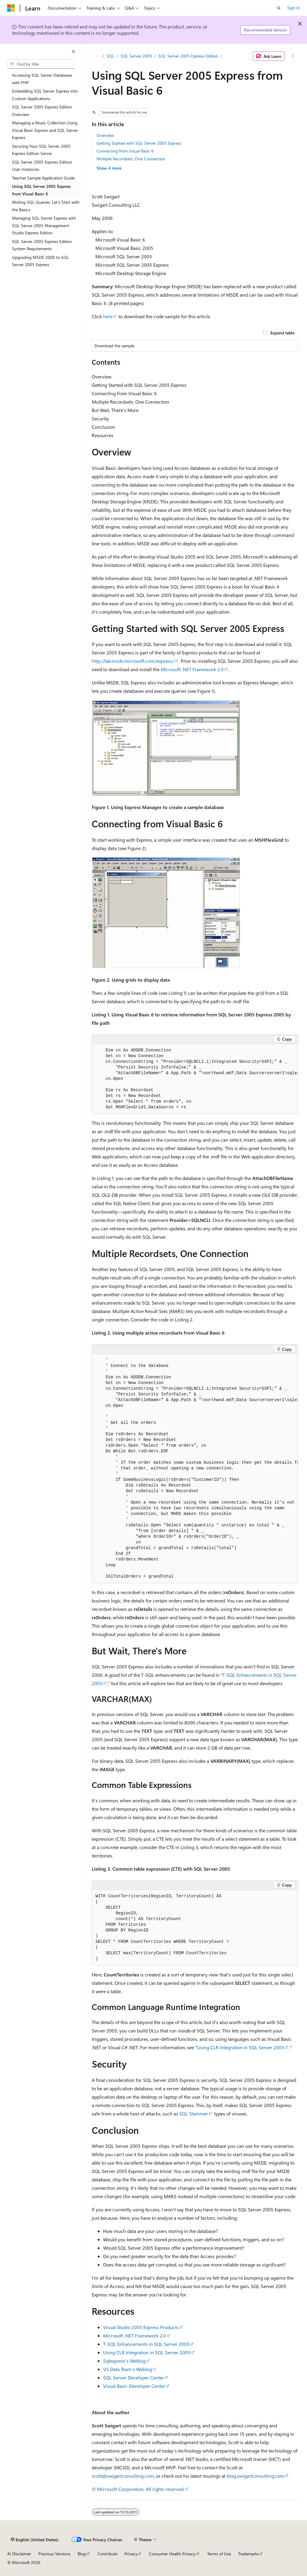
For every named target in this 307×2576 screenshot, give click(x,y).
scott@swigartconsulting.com (123, 2476)
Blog (82, 2554)
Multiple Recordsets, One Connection (131, 159)
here (107, 316)
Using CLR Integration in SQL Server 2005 (240, 2047)
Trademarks (248, 2554)
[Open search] (279, 8)
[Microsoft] (11, 8)
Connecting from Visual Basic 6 (125, 151)
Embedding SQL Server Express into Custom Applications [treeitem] (45, 94)
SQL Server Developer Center (133, 2377)
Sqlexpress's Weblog (124, 2361)
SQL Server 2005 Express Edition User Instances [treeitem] (42, 165)
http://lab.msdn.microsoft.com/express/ (133, 661)
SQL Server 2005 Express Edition (188, 56)
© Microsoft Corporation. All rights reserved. (138, 2489)
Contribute (107, 2554)
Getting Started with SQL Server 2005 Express (139, 143)
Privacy (131, 2554)
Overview (105, 135)
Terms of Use (219, 2554)
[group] (195, 1079)
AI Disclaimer (19, 2554)
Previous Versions (54, 2554)
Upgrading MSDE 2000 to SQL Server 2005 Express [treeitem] (40, 261)
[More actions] (292, 56)
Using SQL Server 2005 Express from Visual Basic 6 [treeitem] (41, 190)
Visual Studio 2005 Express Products (141, 2327)
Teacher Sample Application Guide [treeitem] (43, 178)
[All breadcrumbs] (97, 56)
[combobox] (41, 64)
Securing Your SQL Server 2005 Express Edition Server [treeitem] (41, 149)
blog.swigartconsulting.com (255, 2476)
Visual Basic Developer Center (134, 2386)
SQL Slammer (193, 2113)
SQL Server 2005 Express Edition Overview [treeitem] (42, 110)
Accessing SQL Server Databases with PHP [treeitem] (42, 78)
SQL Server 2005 (136, 56)
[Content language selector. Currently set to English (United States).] (34, 2540)
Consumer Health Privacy (172, 2554)
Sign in (293, 7)
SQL (110, 56)
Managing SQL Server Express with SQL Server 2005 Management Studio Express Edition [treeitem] (44, 225)
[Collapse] (73, 51)
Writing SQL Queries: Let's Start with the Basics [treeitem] (45, 205)
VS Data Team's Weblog (127, 2369)
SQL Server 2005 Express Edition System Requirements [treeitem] (42, 245)
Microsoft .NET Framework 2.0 (192, 669)
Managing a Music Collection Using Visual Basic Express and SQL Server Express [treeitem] (45, 130)
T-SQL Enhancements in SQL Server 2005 (146, 2344)
